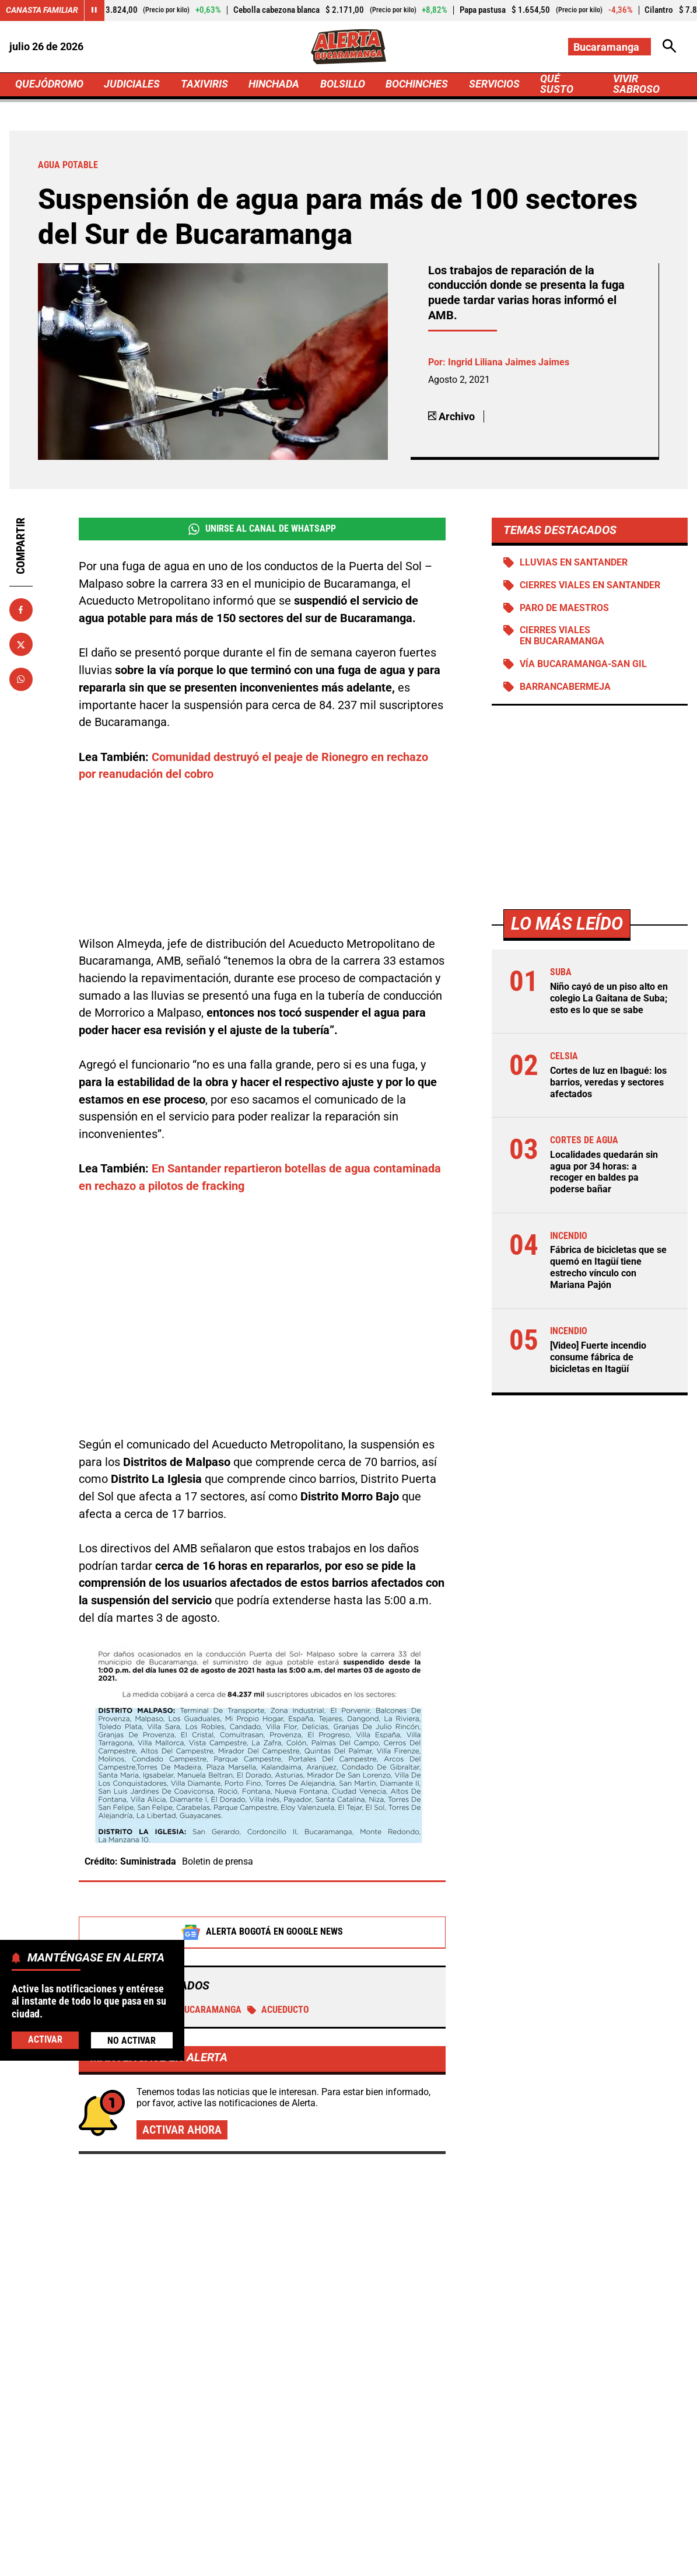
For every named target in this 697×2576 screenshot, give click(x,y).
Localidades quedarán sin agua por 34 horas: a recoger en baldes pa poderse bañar (604, 1168)
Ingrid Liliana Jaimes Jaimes (508, 362)
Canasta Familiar (42, 10)
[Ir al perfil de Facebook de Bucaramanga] (308, 2442)
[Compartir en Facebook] (21, 610)
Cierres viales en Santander (590, 586)
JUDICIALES (132, 84)
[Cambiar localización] (609, 47)
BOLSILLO (342, 84)
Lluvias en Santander (574, 563)
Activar (45, 2040)
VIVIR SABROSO (636, 85)
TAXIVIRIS (204, 84)
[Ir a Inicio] (348, 46)
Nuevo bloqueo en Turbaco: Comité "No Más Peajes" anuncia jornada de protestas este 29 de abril (574, 2298)
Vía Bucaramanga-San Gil (583, 665)
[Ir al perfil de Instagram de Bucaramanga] (386, 2442)
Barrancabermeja (565, 687)
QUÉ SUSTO (557, 85)
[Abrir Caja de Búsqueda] (670, 47)
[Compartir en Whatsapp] (21, 680)
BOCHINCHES (417, 84)
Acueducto (278, 1893)
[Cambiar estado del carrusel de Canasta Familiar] (94, 10)
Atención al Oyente (373, 2539)
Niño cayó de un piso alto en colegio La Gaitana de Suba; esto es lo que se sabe (609, 998)
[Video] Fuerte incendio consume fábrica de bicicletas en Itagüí (598, 1350)
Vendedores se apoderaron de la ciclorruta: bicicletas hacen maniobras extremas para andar (571, 2181)
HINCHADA (273, 84)
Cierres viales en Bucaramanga (562, 637)
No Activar (131, 2040)
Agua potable (122, 1893)
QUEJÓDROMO (49, 84)
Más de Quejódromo (117, 2110)
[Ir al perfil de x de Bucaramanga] (346, 2442)
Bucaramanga (202, 1893)
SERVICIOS (494, 84)
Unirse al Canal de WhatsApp (262, 529)
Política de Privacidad (269, 2539)
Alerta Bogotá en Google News (262, 1815)
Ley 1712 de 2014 (348, 2560)
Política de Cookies (617, 2539)
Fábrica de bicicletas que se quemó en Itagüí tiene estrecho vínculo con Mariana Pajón (608, 1262)
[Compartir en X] (21, 645)
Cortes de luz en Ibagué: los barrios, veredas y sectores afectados (608, 1080)
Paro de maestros (564, 608)
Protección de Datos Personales (495, 2539)
